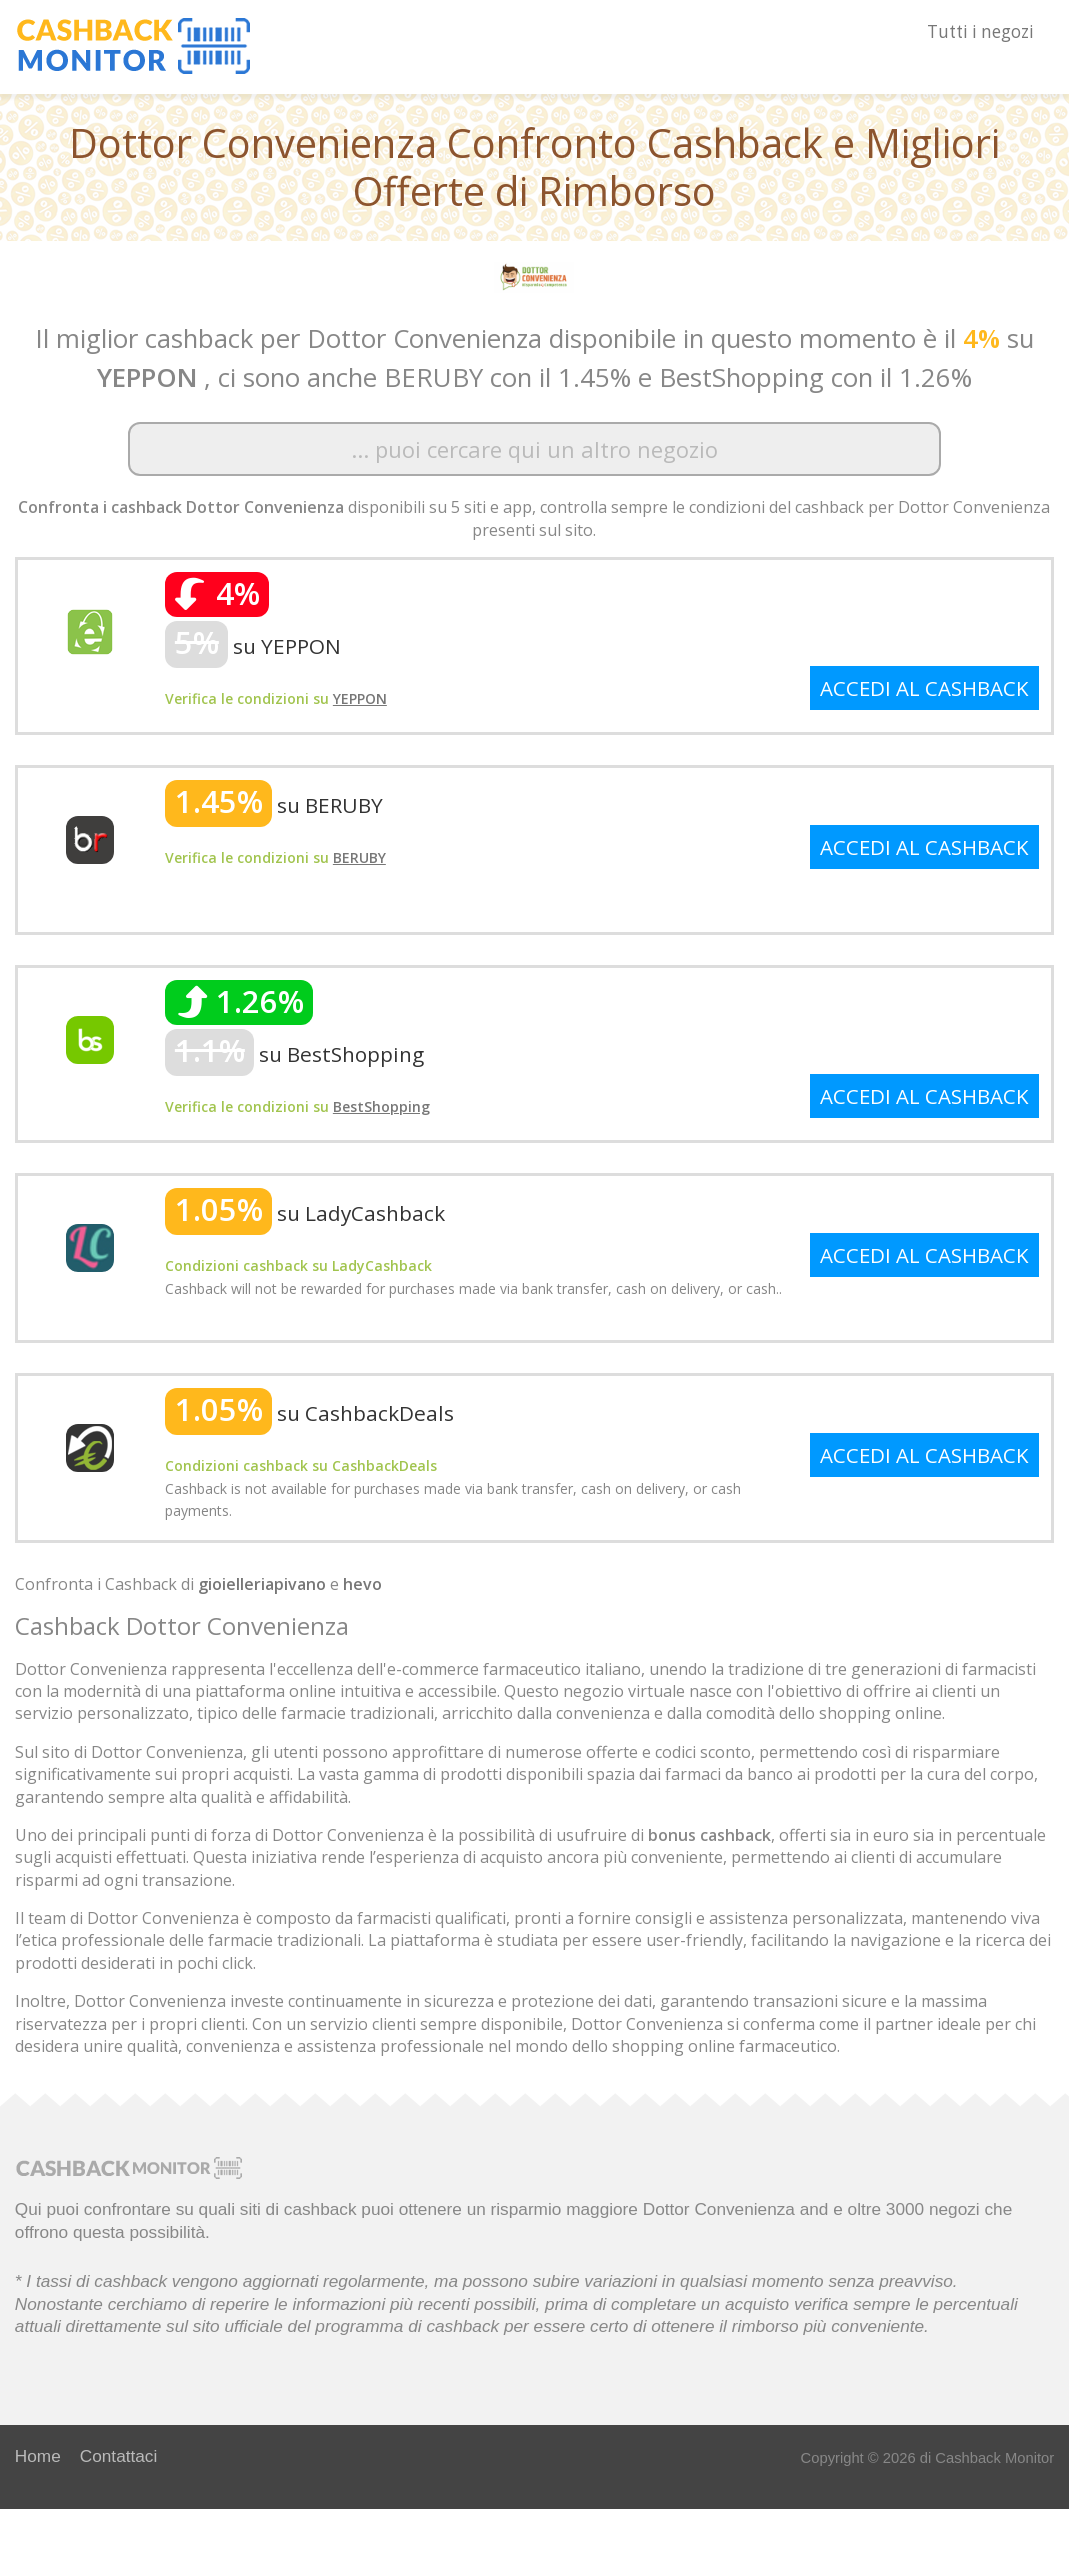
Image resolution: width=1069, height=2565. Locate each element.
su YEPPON (253, 646)
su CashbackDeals (309, 1413)
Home (38, 2456)
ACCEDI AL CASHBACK (924, 688)
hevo (362, 1584)
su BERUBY (274, 805)
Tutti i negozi (980, 31)
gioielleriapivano (262, 1584)
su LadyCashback (305, 1213)
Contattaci (119, 2456)
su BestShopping (294, 1054)
